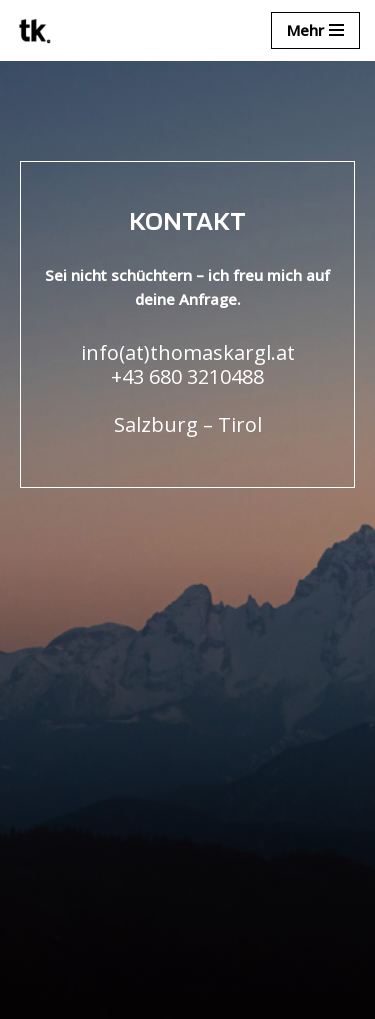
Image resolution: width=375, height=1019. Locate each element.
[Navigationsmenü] (315, 30)
